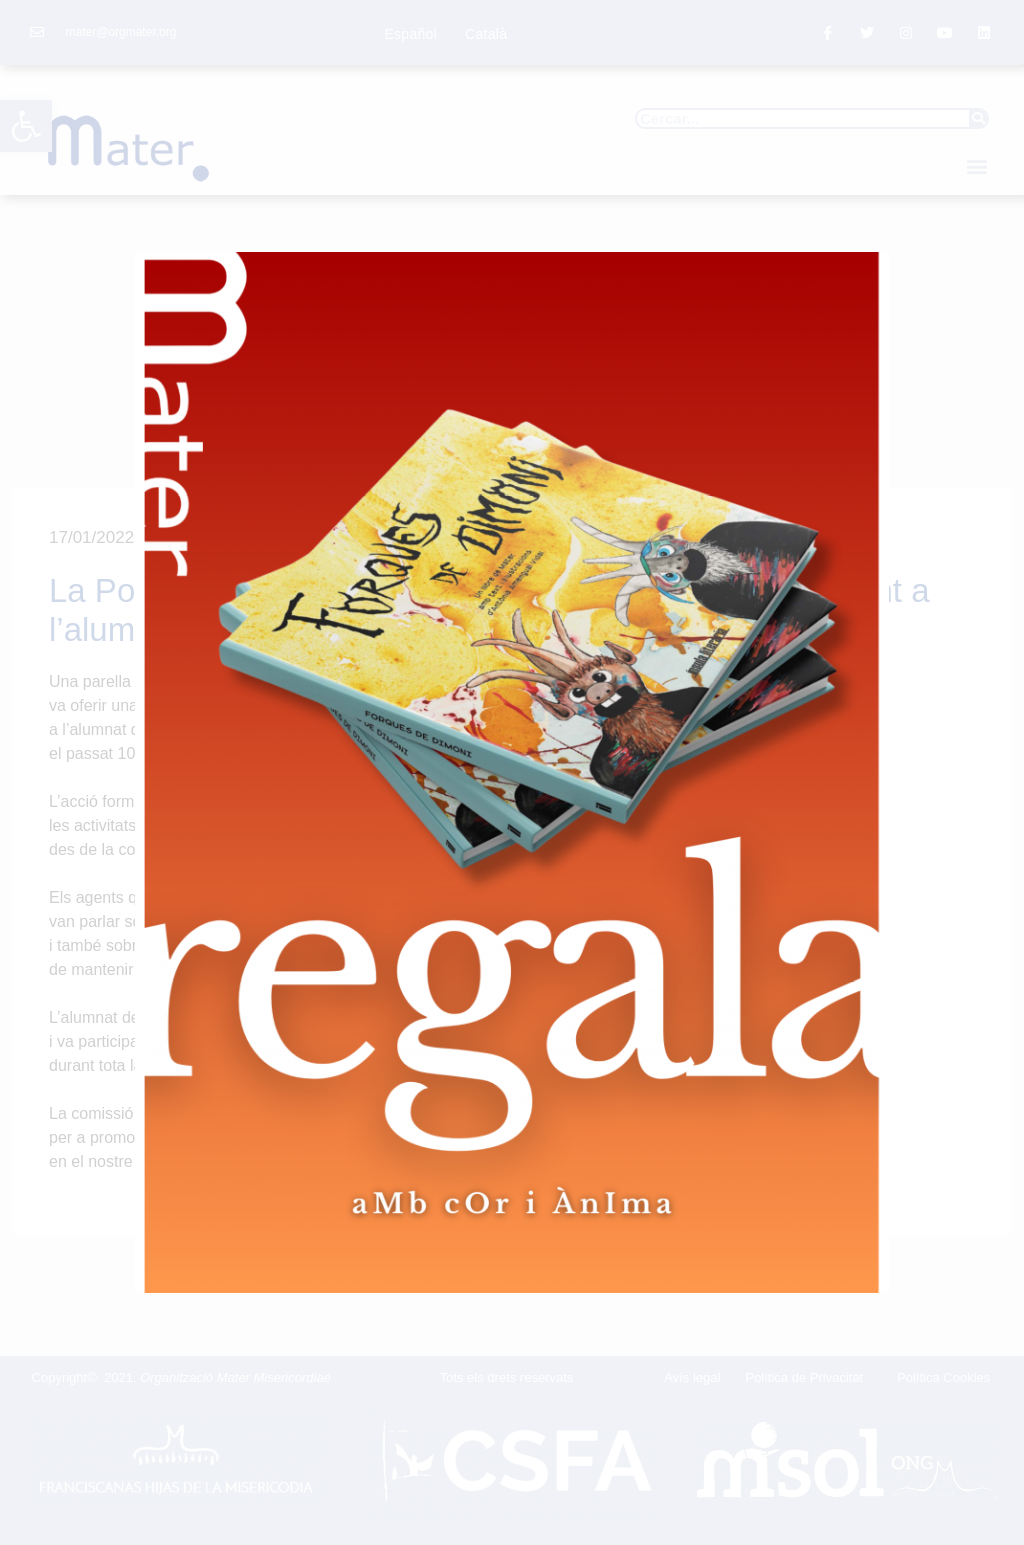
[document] (512, 772)
